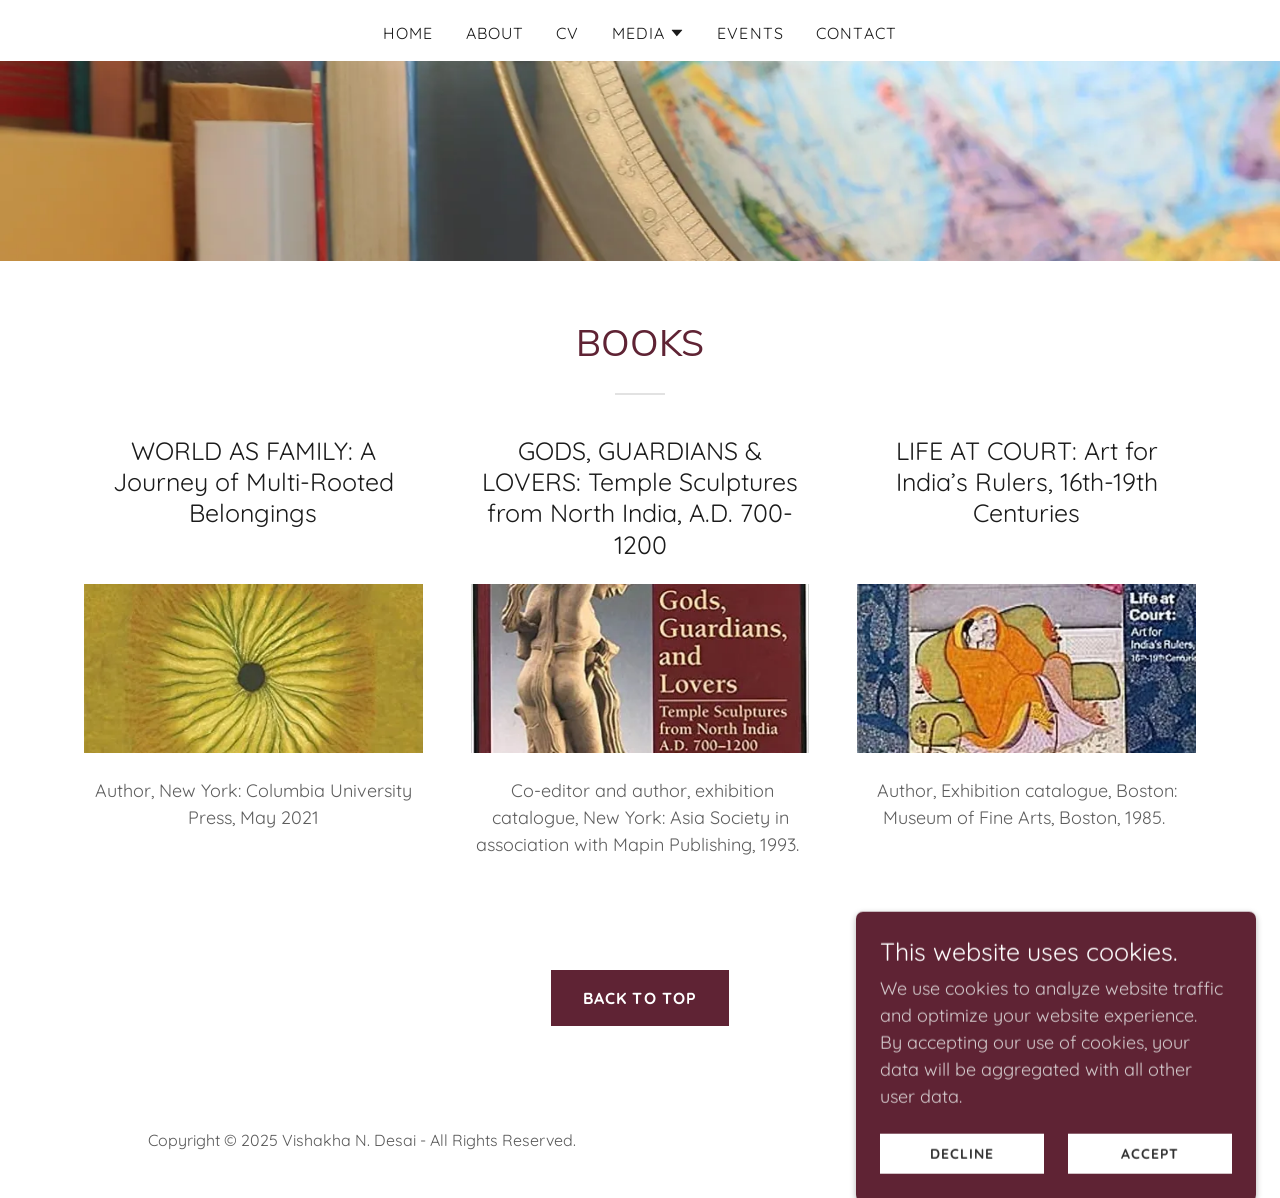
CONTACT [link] (856, 33)
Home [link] (408, 33)
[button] (649, 33)
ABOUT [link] (495, 33)
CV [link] (567, 33)
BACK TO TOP (640, 998)
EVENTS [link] (750, 33)
